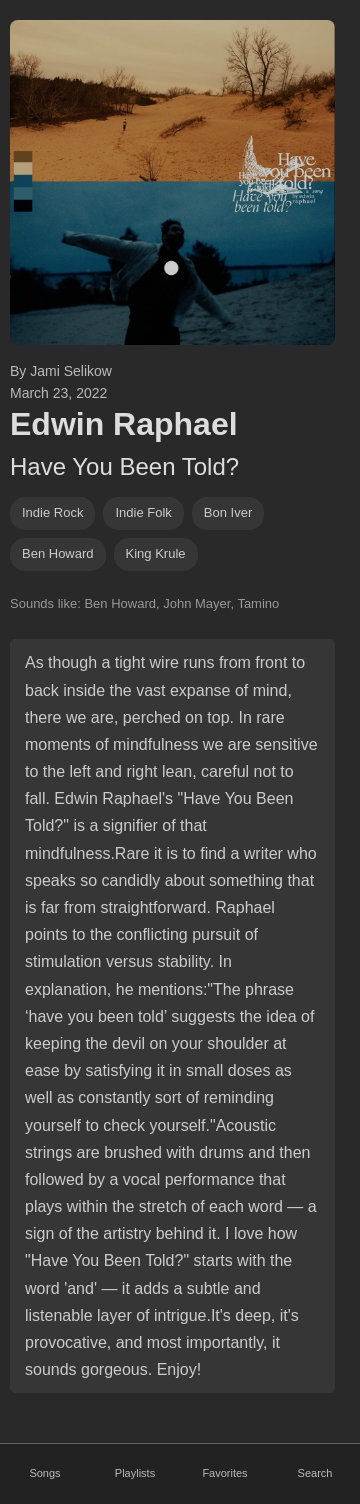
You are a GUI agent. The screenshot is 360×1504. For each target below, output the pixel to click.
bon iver (228, 512)
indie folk (143, 512)
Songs (44, 1473)
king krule (156, 553)
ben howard (58, 553)
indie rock (52, 512)
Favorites (224, 1473)
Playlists (135, 1473)
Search (315, 1473)
